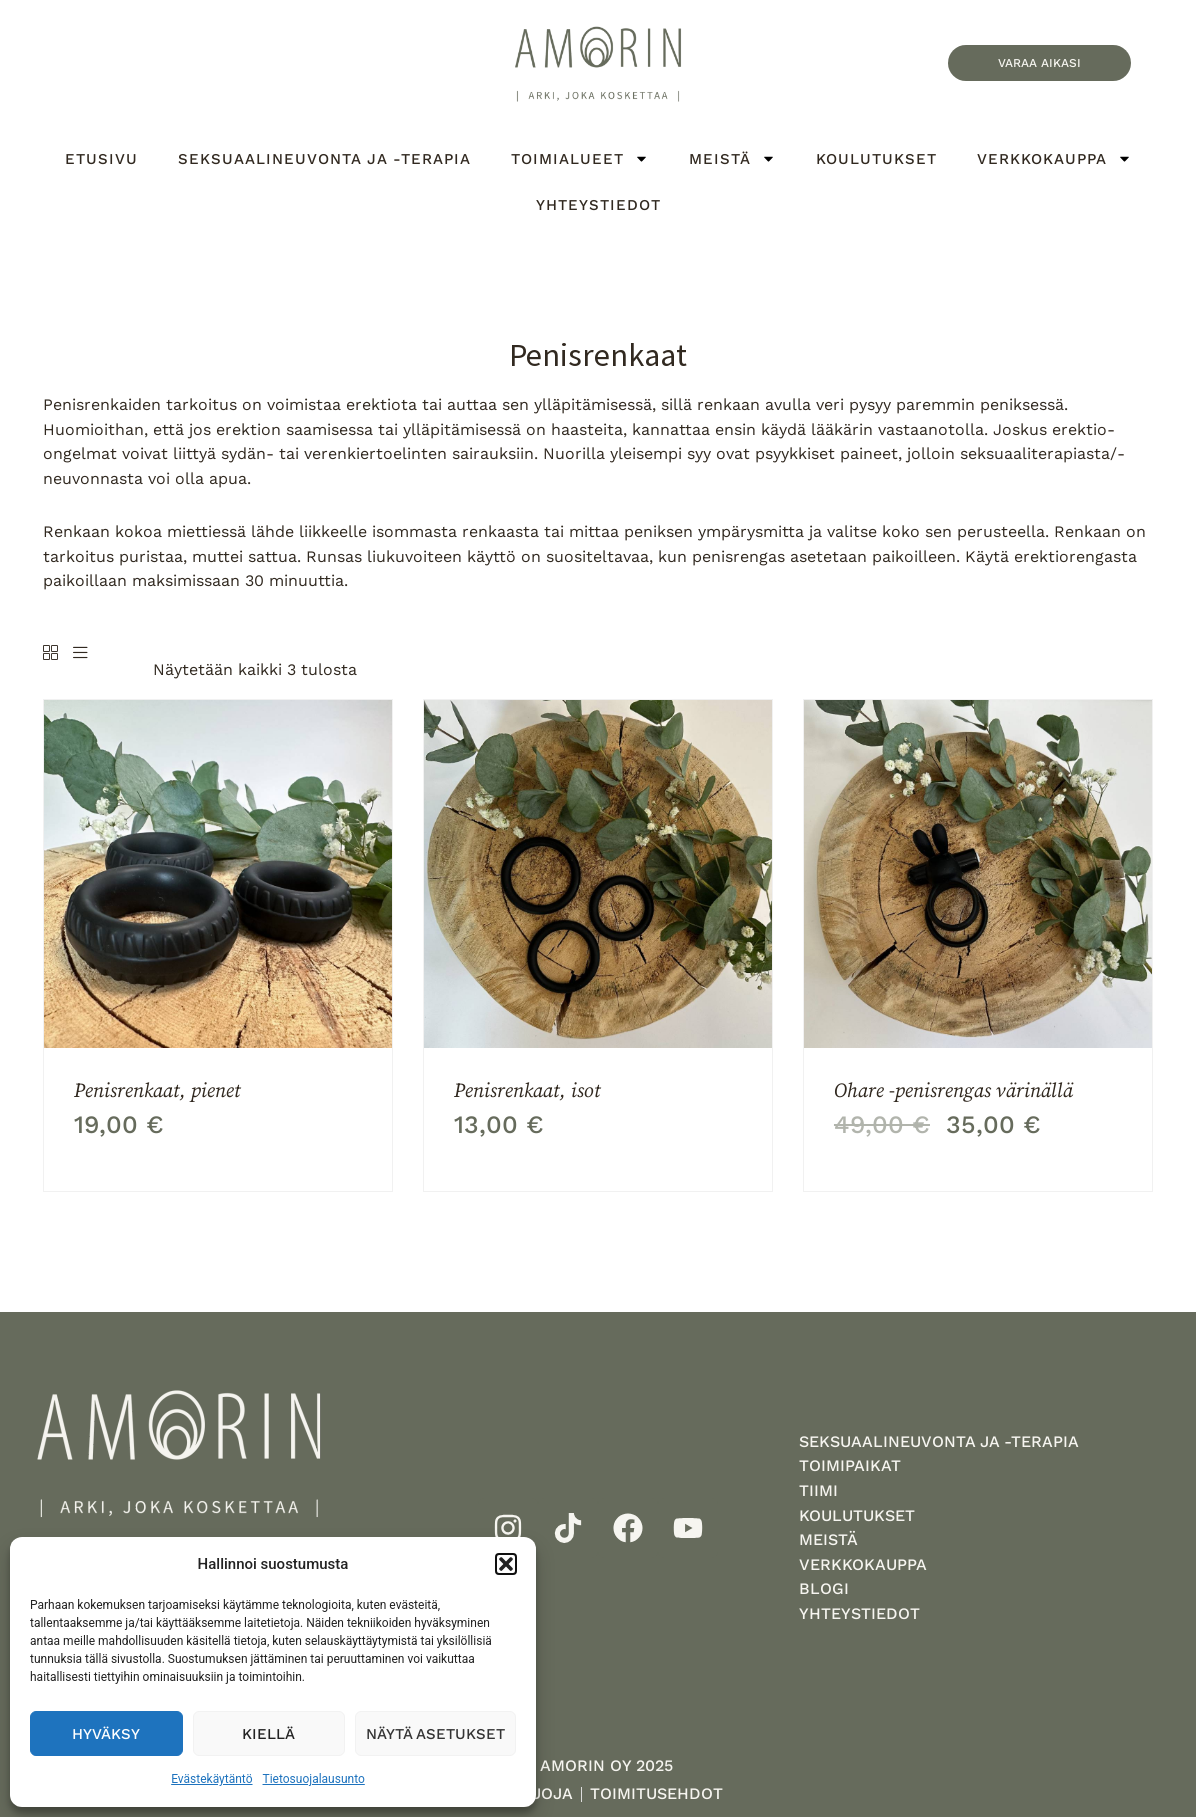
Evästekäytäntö (211, 1779)
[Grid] (50, 654)
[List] (80, 654)
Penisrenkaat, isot (527, 1090)
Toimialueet (580, 158)
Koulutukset (876, 159)
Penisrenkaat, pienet (157, 1090)
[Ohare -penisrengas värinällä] (978, 873)
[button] (506, 1564)
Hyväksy (106, 1734)
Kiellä (268, 1734)
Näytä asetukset (435, 1734)
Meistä (732, 158)
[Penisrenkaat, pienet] (218, 873)
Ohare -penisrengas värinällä (953, 1090)
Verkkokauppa (1054, 158)
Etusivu (101, 159)
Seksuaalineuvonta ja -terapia (324, 159)
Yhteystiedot (598, 205)
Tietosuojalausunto (314, 1779)
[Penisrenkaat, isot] (598, 873)
